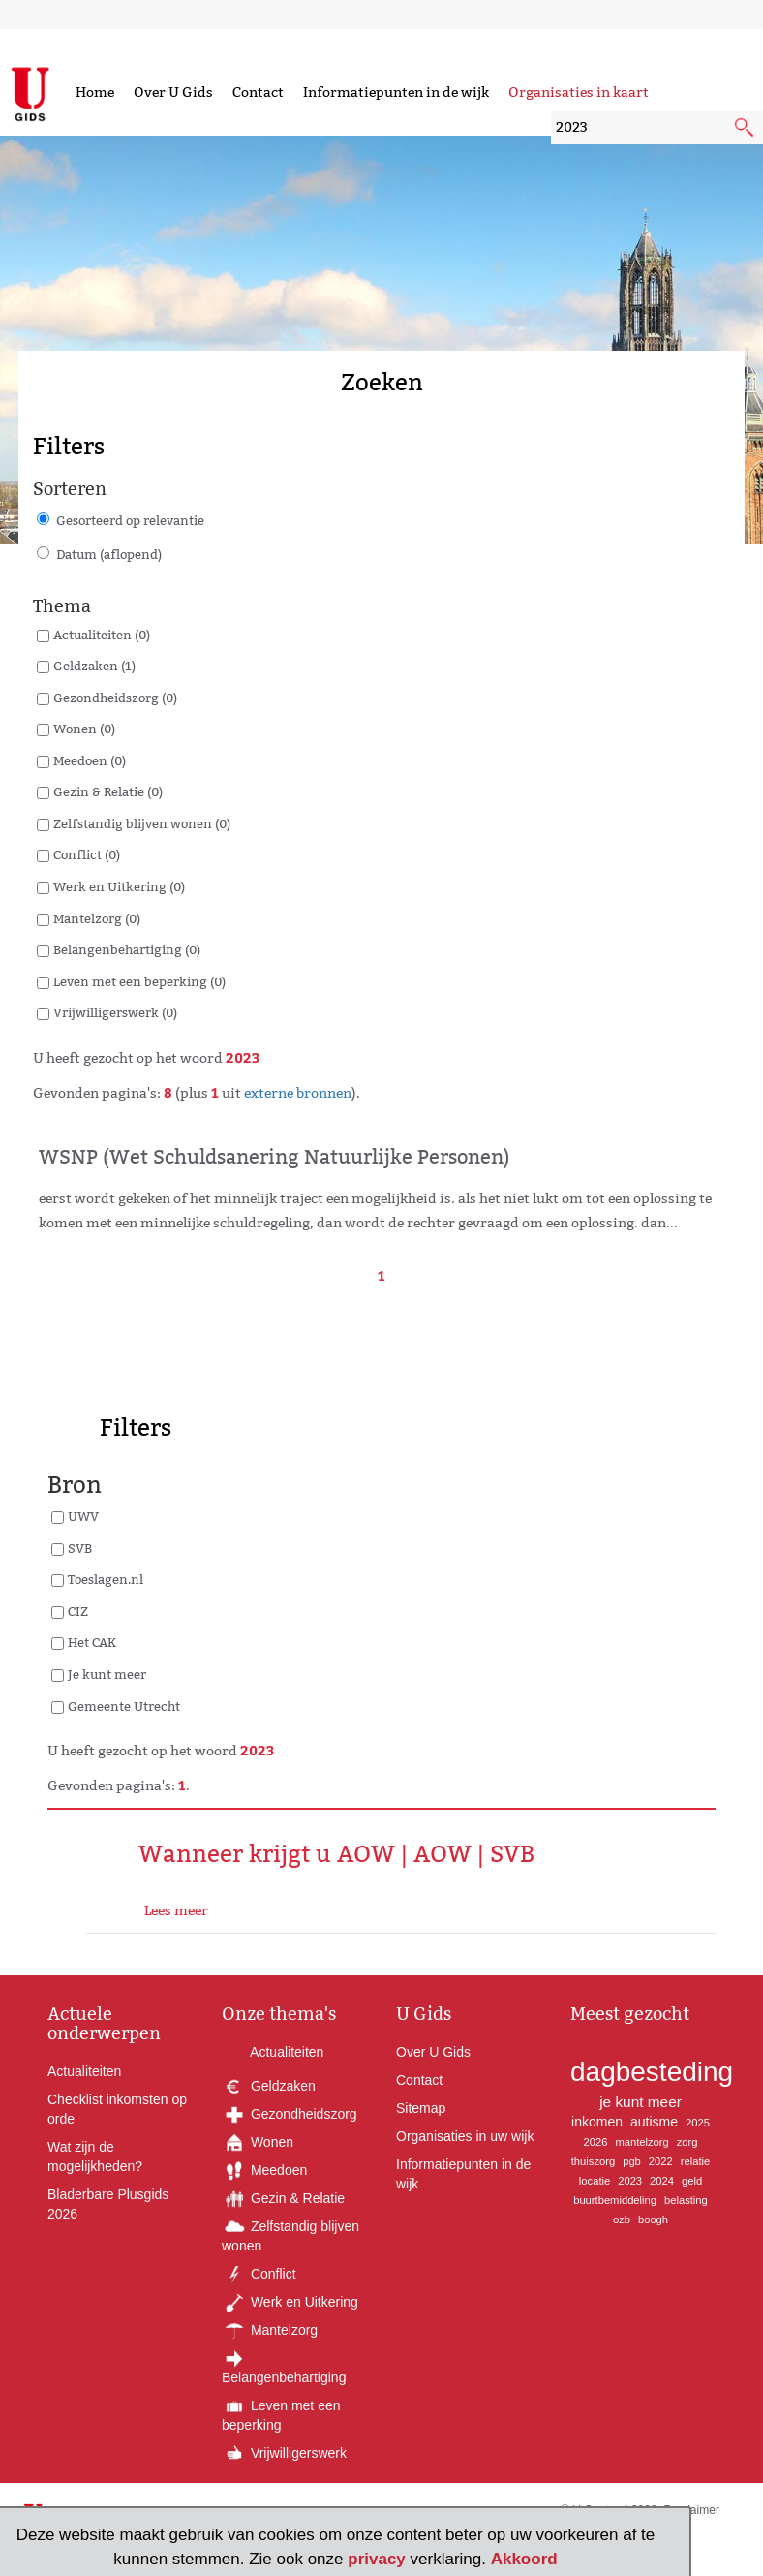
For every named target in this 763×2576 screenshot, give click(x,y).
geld (692, 2181)
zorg (687, 2142)
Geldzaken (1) (94, 665)
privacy (377, 2559)
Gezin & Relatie (283, 2198)
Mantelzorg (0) (96, 918)
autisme (654, 2121)
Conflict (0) (86, 854)
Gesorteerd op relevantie (130, 520)
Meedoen (264, 2170)
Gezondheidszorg (289, 2114)
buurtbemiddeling (614, 2200)
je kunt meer (640, 2102)
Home (95, 92)
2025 (698, 2122)
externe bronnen (297, 1093)
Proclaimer (691, 2510)
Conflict (259, 2273)
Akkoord (524, 2559)
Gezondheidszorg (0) (115, 697)
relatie (695, 2161)
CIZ (78, 1611)
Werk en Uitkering (290, 2302)
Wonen (257, 2142)
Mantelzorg (270, 2330)
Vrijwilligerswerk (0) (115, 1012)
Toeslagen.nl (105, 1579)
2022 (661, 2161)
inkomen (597, 2121)
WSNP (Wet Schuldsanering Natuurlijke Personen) (274, 1156)
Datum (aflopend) (109, 554)
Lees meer (176, 1910)
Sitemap (420, 2108)
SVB (80, 1548)
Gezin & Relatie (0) (108, 791)
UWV (83, 1516)
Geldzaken (269, 2086)
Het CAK (92, 1642)
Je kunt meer (107, 1674)
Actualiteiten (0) (101, 634)
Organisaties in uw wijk (465, 2136)
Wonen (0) (84, 728)
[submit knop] (745, 128)
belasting (686, 2200)
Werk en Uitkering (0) (119, 886)
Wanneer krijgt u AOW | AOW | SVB (336, 1854)
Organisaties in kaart (578, 92)
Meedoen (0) (89, 760)
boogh (653, 2219)
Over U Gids (173, 92)
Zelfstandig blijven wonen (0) (141, 823)
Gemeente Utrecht (124, 1706)
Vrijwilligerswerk (284, 2453)
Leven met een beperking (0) (139, 981)
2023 (630, 2181)
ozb (621, 2219)
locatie (594, 2181)
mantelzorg (641, 2142)
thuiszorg (593, 2161)
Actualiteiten (84, 2071)
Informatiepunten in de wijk (396, 92)
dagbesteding (651, 2072)
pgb (632, 2161)
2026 (596, 2142)
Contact (258, 92)
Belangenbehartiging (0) (126, 949)
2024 (662, 2181)
